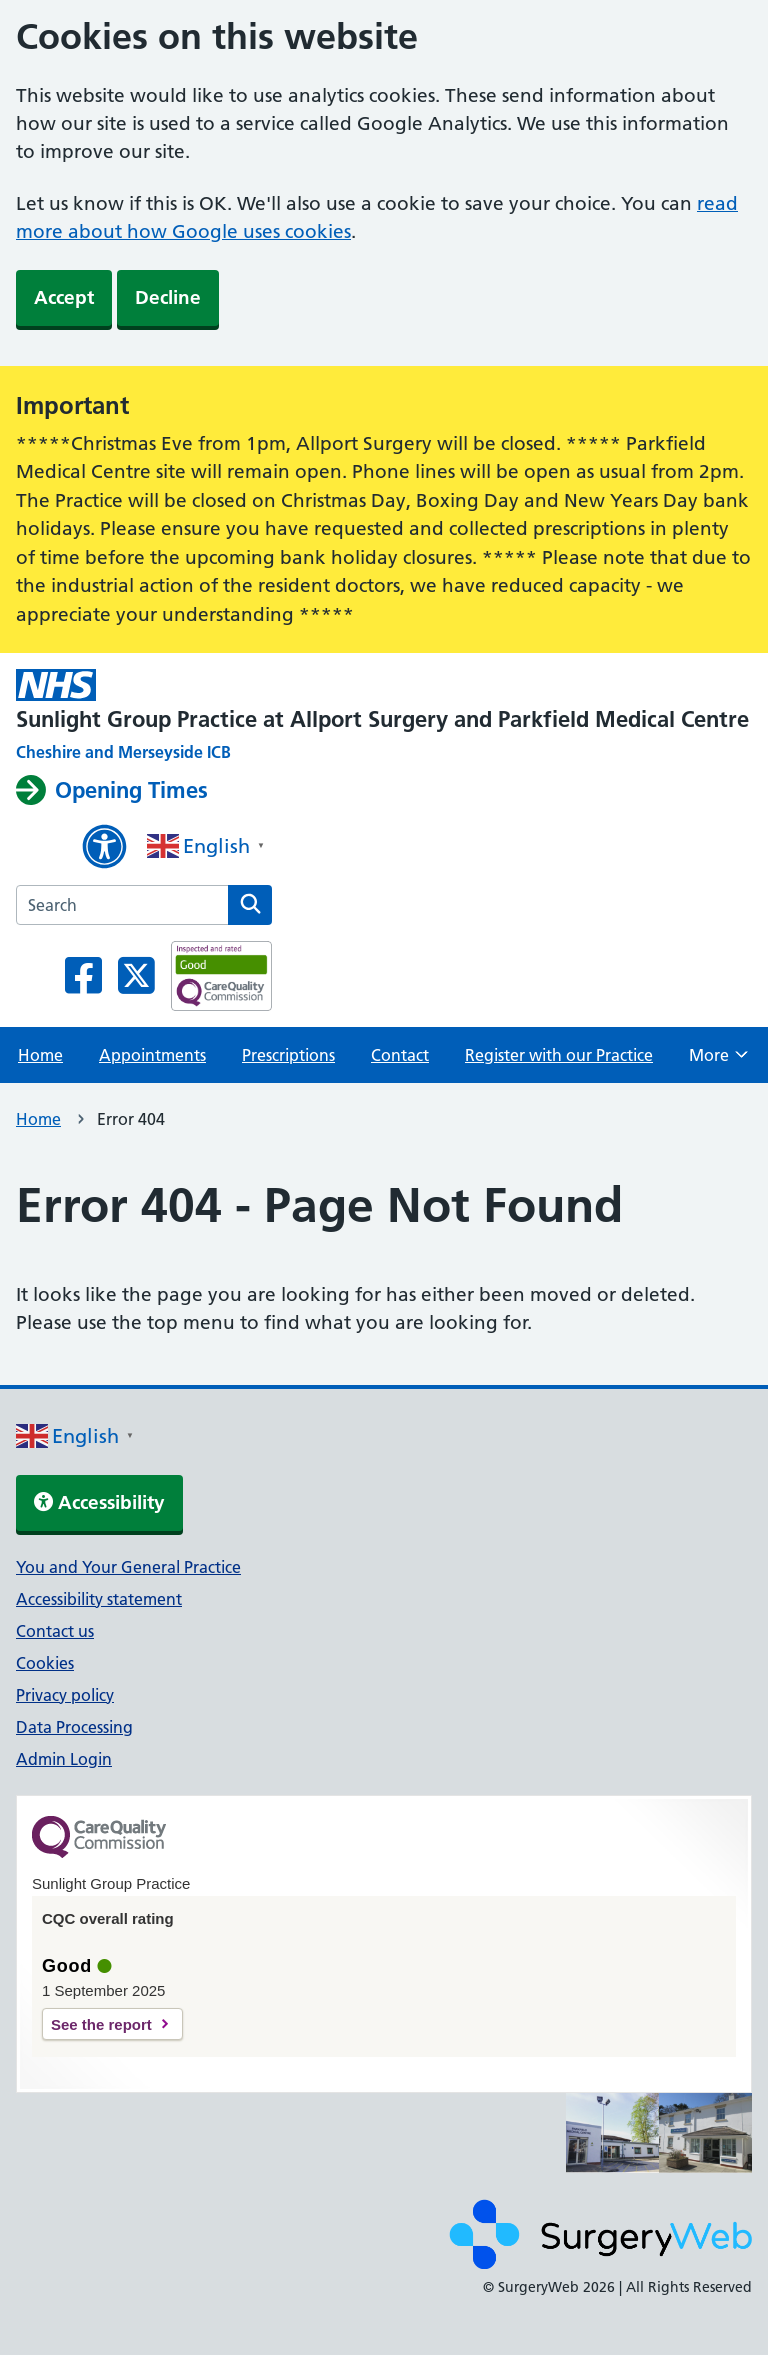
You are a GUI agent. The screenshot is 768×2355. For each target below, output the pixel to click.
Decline (168, 297)
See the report (101, 2024)
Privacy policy (65, 1695)
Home (40, 1055)
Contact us (55, 1631)
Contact (400, 1055)
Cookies (45, 1663)
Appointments (152, 1055)
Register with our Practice (559, 1055)
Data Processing (74, 1727)
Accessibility (99, 1502)
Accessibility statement (99, 1599)
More (718, 1061)
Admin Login (64, 1759)
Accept (64, 297)
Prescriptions (288, 1055)
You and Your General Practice (128, 1567)
